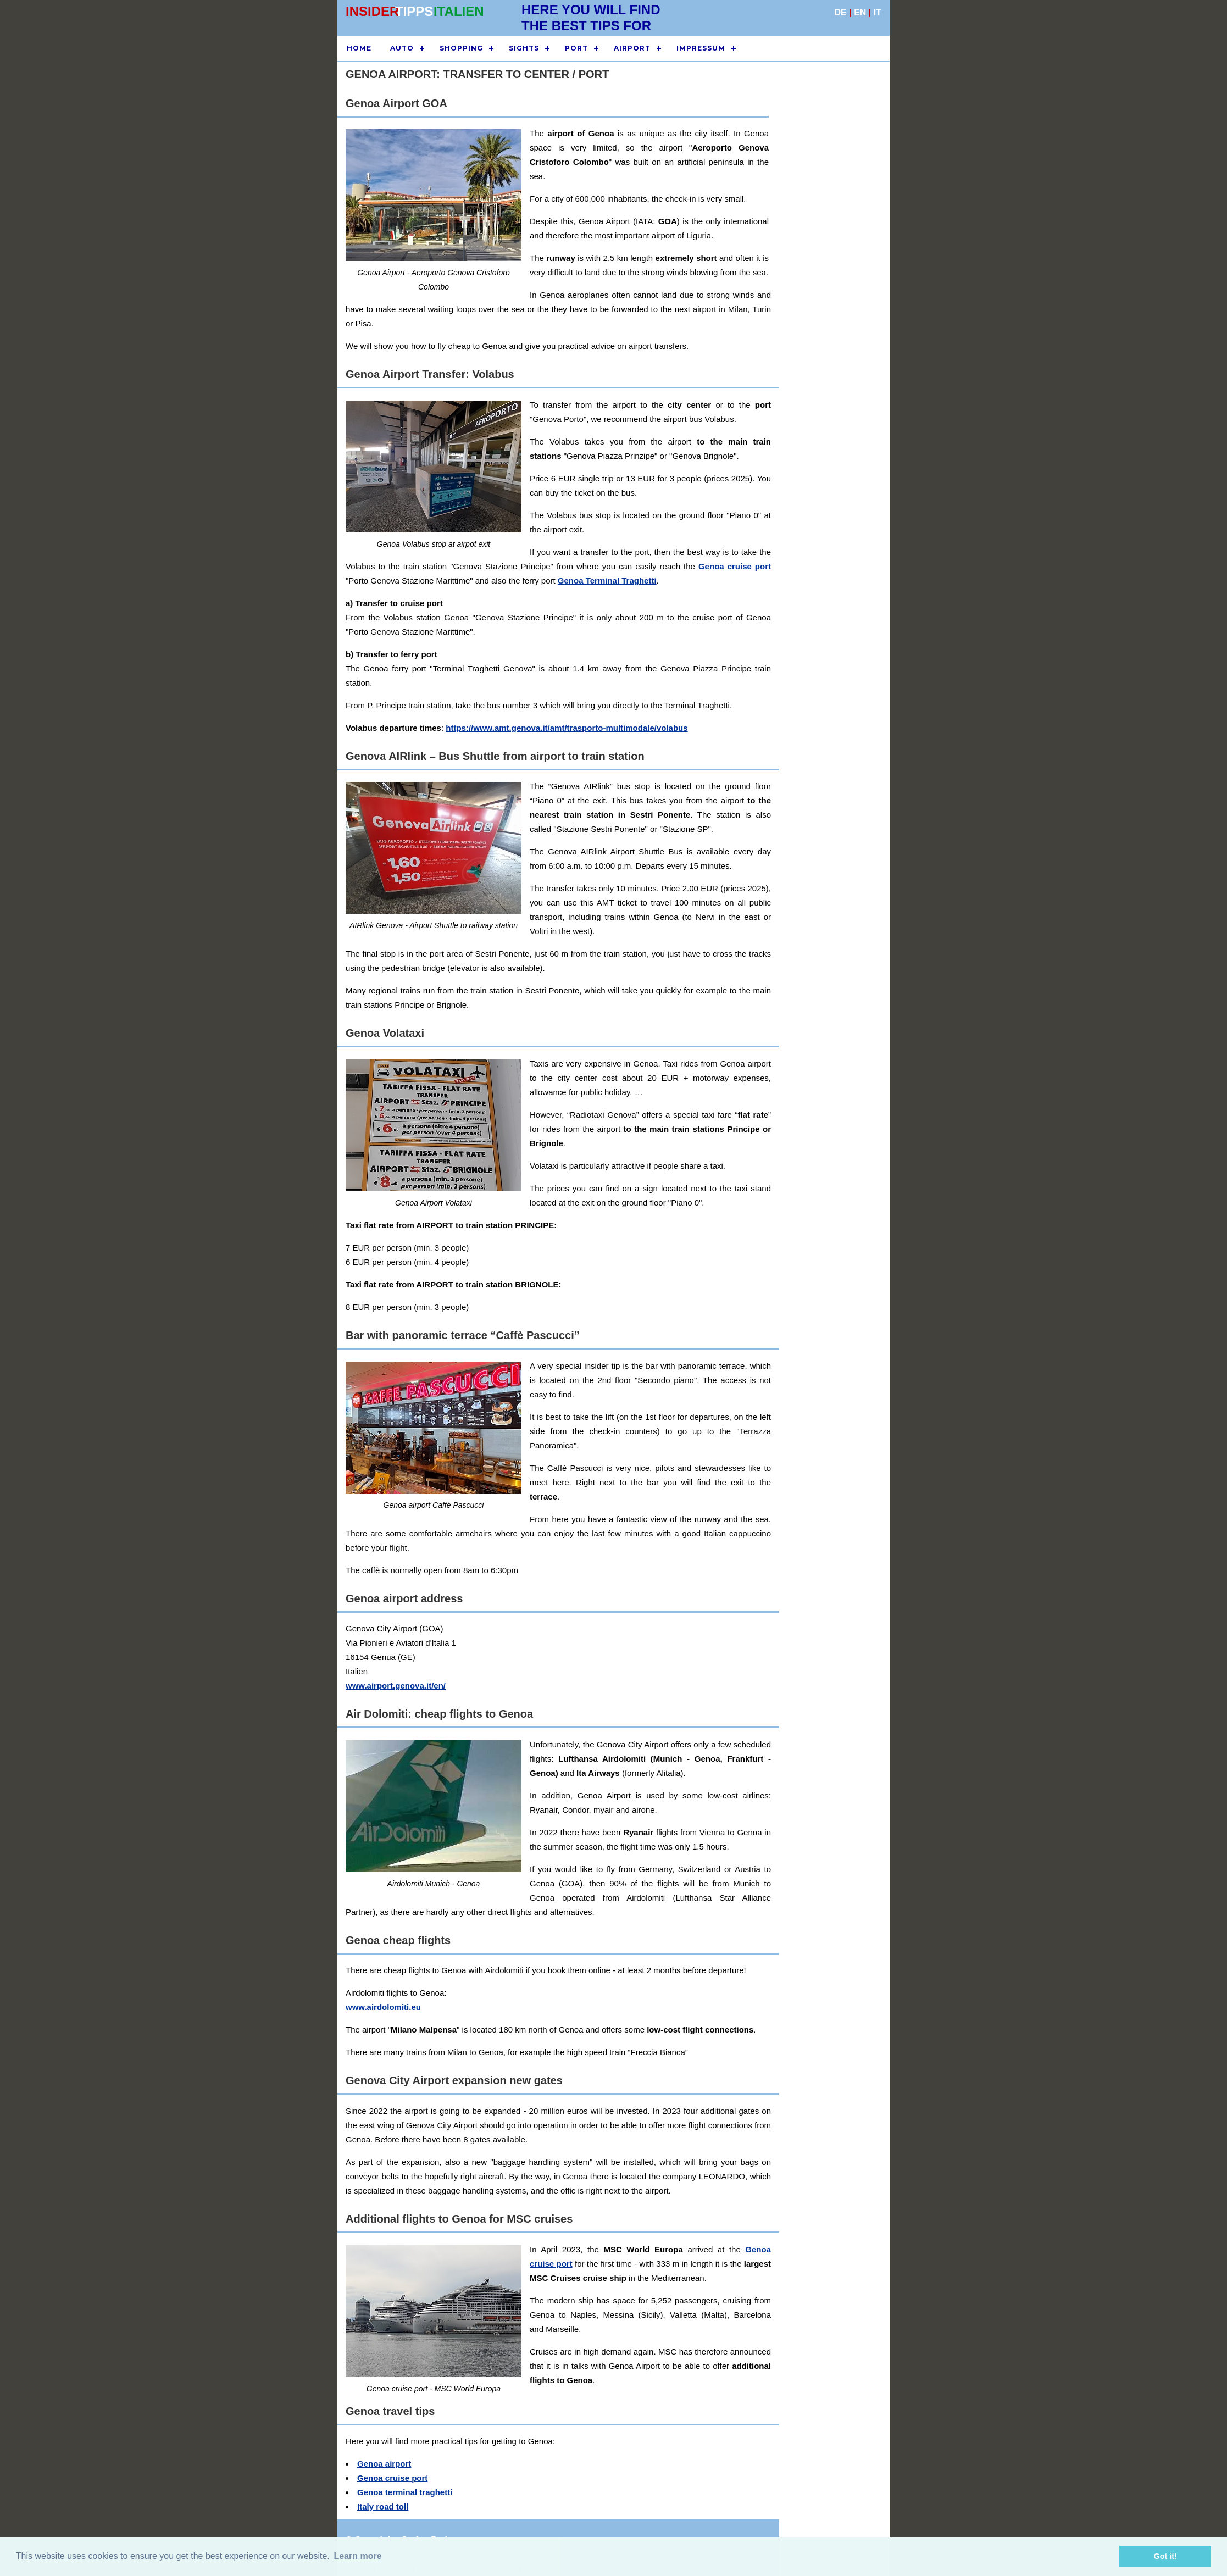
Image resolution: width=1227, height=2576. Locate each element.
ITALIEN (459, 11)
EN (860, 12)
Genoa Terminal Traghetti (607, 580)
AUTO (402, 48)
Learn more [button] (357, 2556)
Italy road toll (382, 2506)
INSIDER (372, 11)
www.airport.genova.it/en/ (396, 1685)
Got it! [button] (1165, 2556)
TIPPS (414, 11)
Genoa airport (384, 2463)
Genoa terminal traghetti (404, 2492)
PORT (576, 48)
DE (841, 12)
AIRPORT (632, 48)
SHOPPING (461, 48)
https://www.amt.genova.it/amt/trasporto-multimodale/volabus (566, 727)
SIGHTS (524, 48)
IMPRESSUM (700, 48)
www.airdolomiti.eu (383, 2007)
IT (877, 12)
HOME (359, 48)
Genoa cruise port (734, 566)
